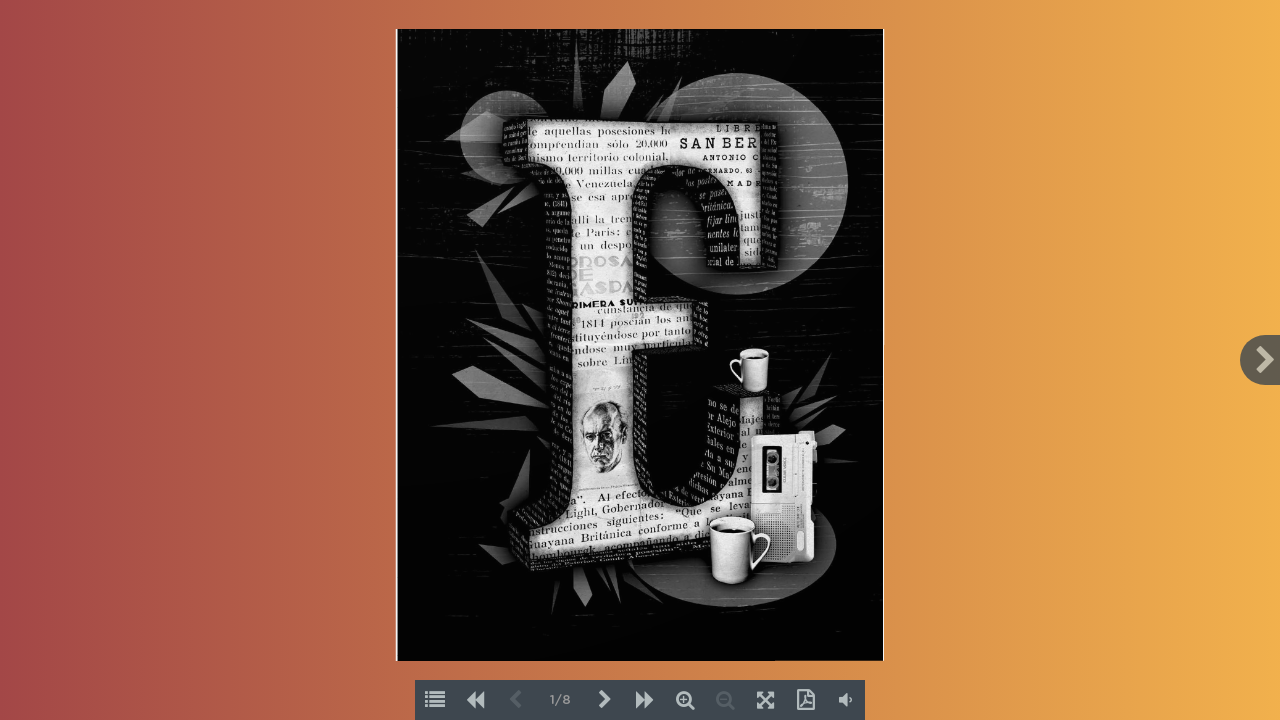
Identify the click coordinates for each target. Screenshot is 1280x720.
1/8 (560, 700)
